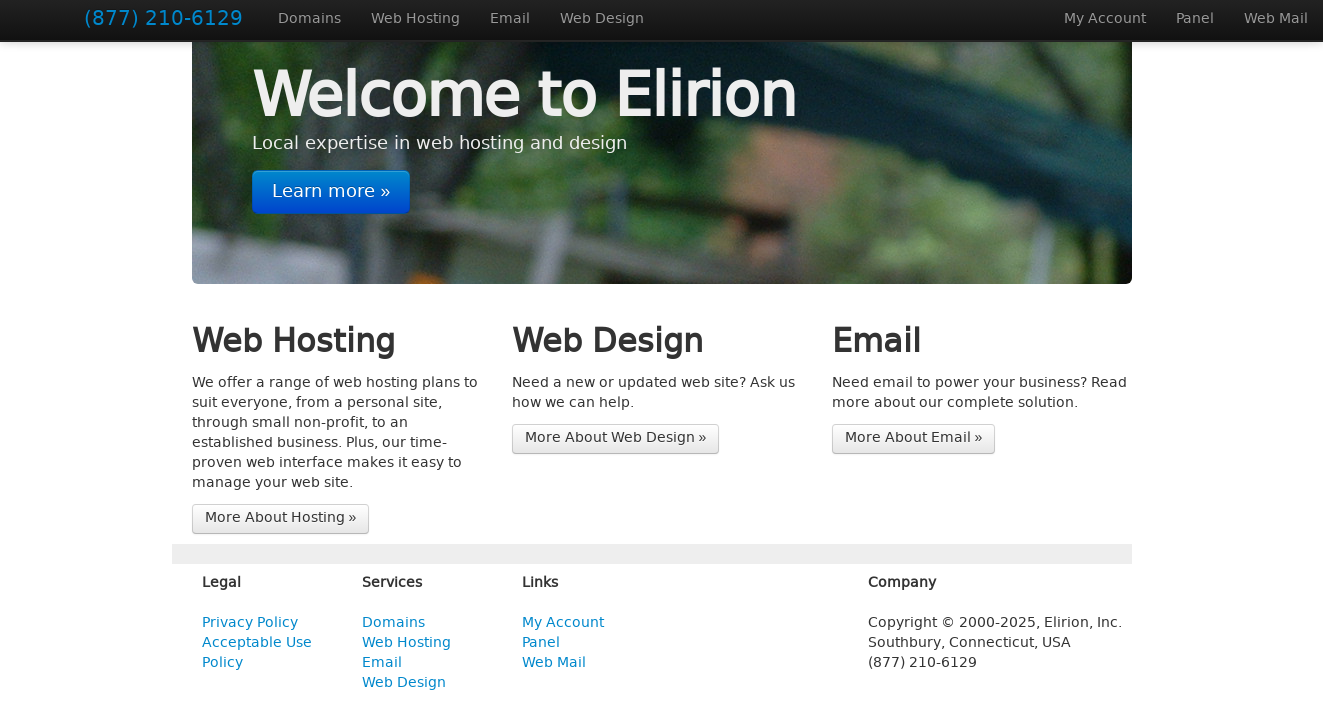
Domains (309, 19)
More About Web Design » (616, 438)
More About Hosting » (281, 518)
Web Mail (1276, 19)
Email (510, 19)
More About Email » (914, 438)
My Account (1105, 19)
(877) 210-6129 (163, 19)
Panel (1195, 19)
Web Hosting (415, 19)
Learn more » (331, 192)
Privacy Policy (250, 623)
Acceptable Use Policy (257, 653)
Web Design (602, 19)
